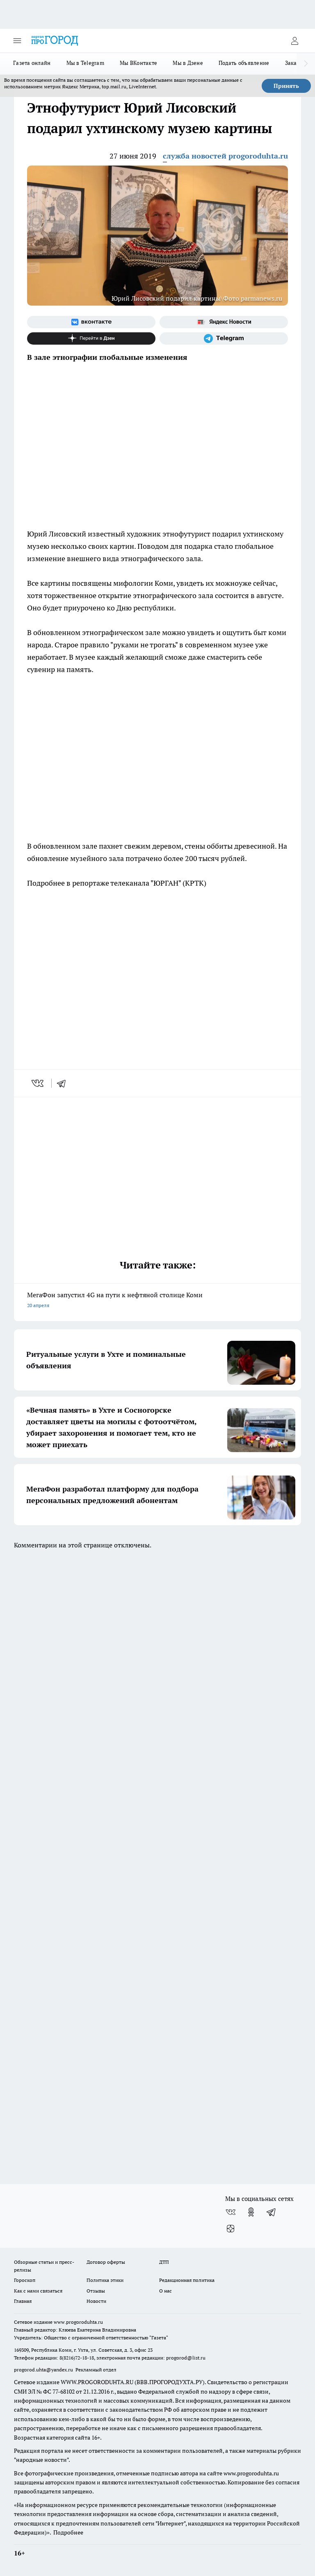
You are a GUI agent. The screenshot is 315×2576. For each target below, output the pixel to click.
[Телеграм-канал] (224, 338)
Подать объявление (244, 63)
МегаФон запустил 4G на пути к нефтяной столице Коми (157, 1301)
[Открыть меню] (17, 40)
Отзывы (96, 2291)
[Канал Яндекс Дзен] (91, 338)
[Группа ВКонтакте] (91, 322)
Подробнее (68, 2532)
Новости (96, 2301)
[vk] (38, 1083)
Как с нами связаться (38, 2291)
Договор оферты (106, 2262)
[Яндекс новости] (224, 322)
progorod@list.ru (185, 2358)
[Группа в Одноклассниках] (251, 2212)
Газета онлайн (32, 63)
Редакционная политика (187, 2280)
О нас (165, 2291)
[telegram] (64, 1083)
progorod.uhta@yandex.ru (44, 2370)
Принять (286, 86)
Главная (23, 2301)
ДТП (164, 2262)
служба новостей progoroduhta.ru (225, 156)
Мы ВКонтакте (138, 63)
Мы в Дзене (188, 63)
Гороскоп (24, 2280)
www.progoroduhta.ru (78, 2322)
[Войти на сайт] (294, 40)
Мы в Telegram (85, 63)
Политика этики (105, 2280)
